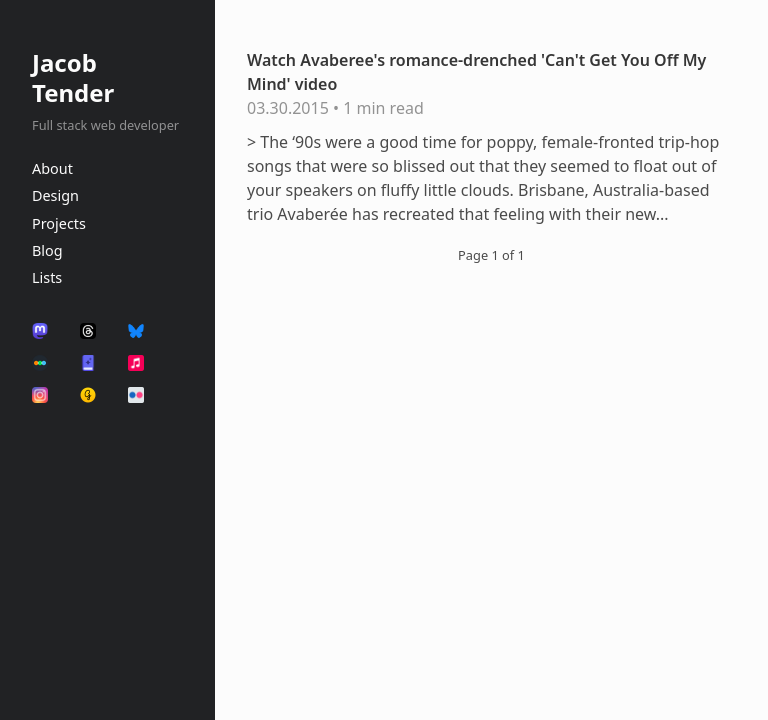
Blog (47, 250)
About (52, 168)
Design (55, 195)
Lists (47, 277)
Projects (59, 223)
